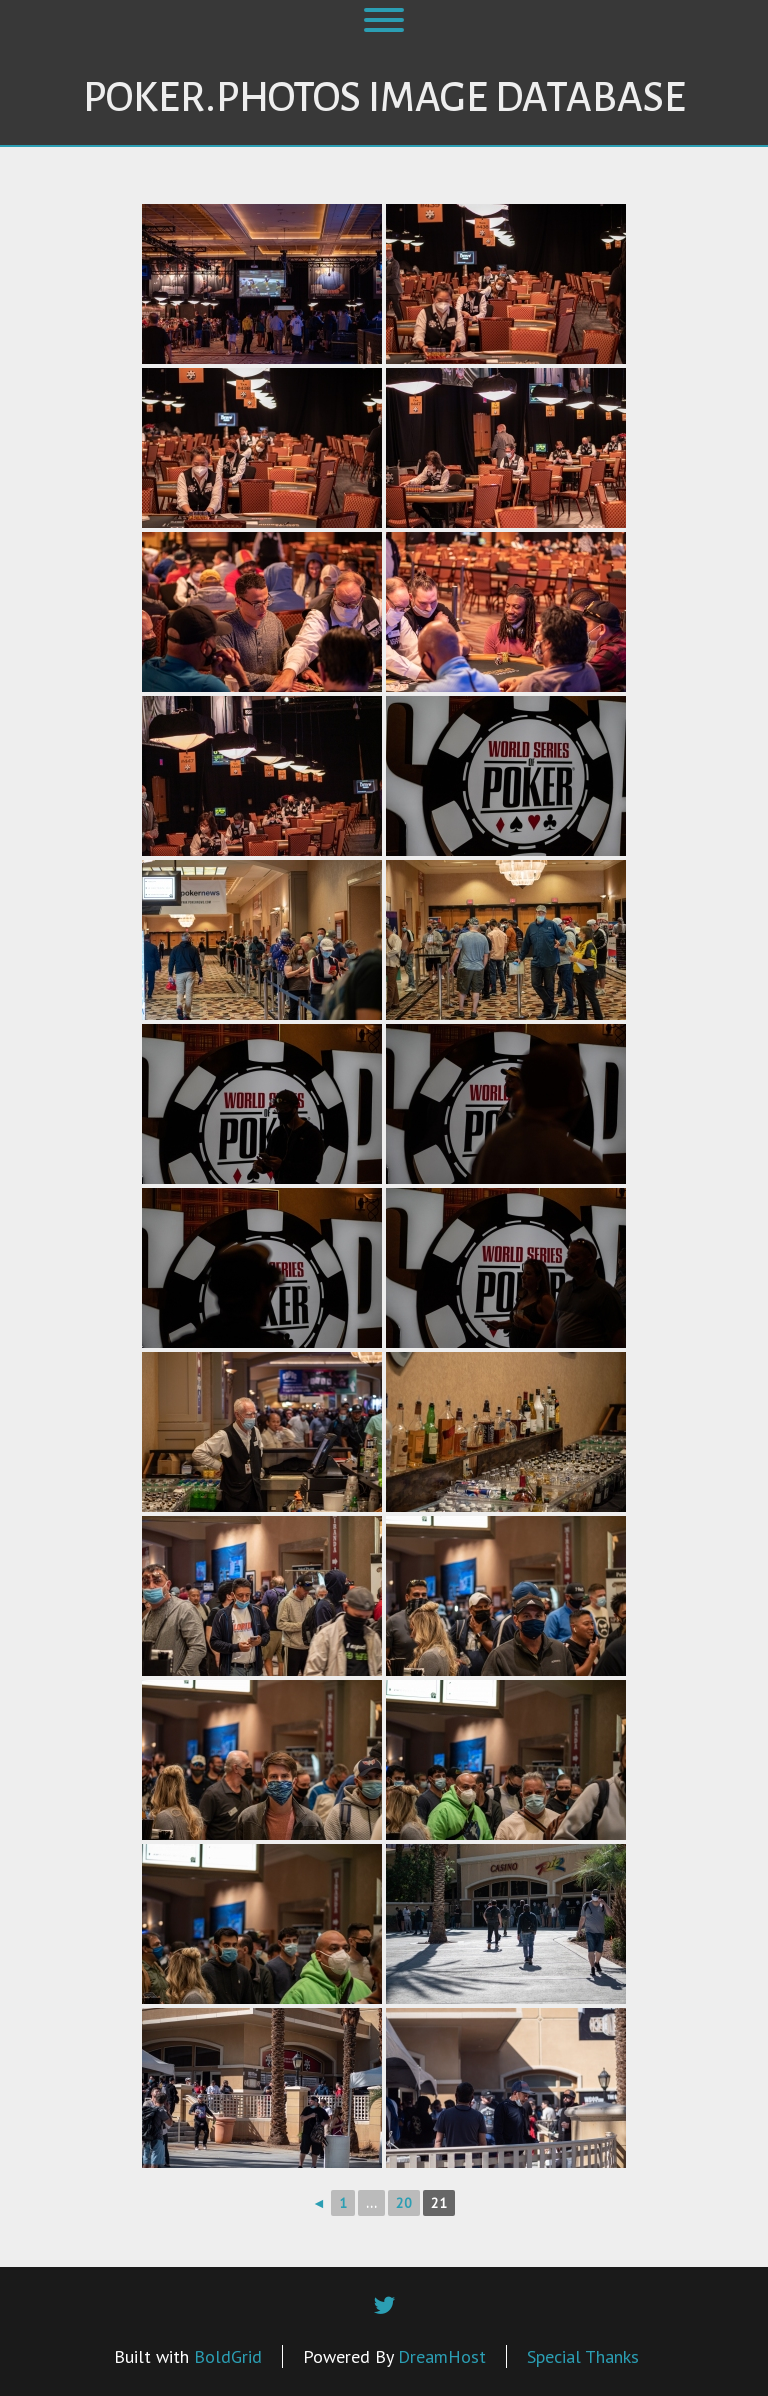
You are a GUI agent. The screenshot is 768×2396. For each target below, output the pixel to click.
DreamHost (442, 2356)
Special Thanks (583, 2356)
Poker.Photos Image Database (384, 98)
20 (404, 2203)
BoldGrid (228, 2356)
